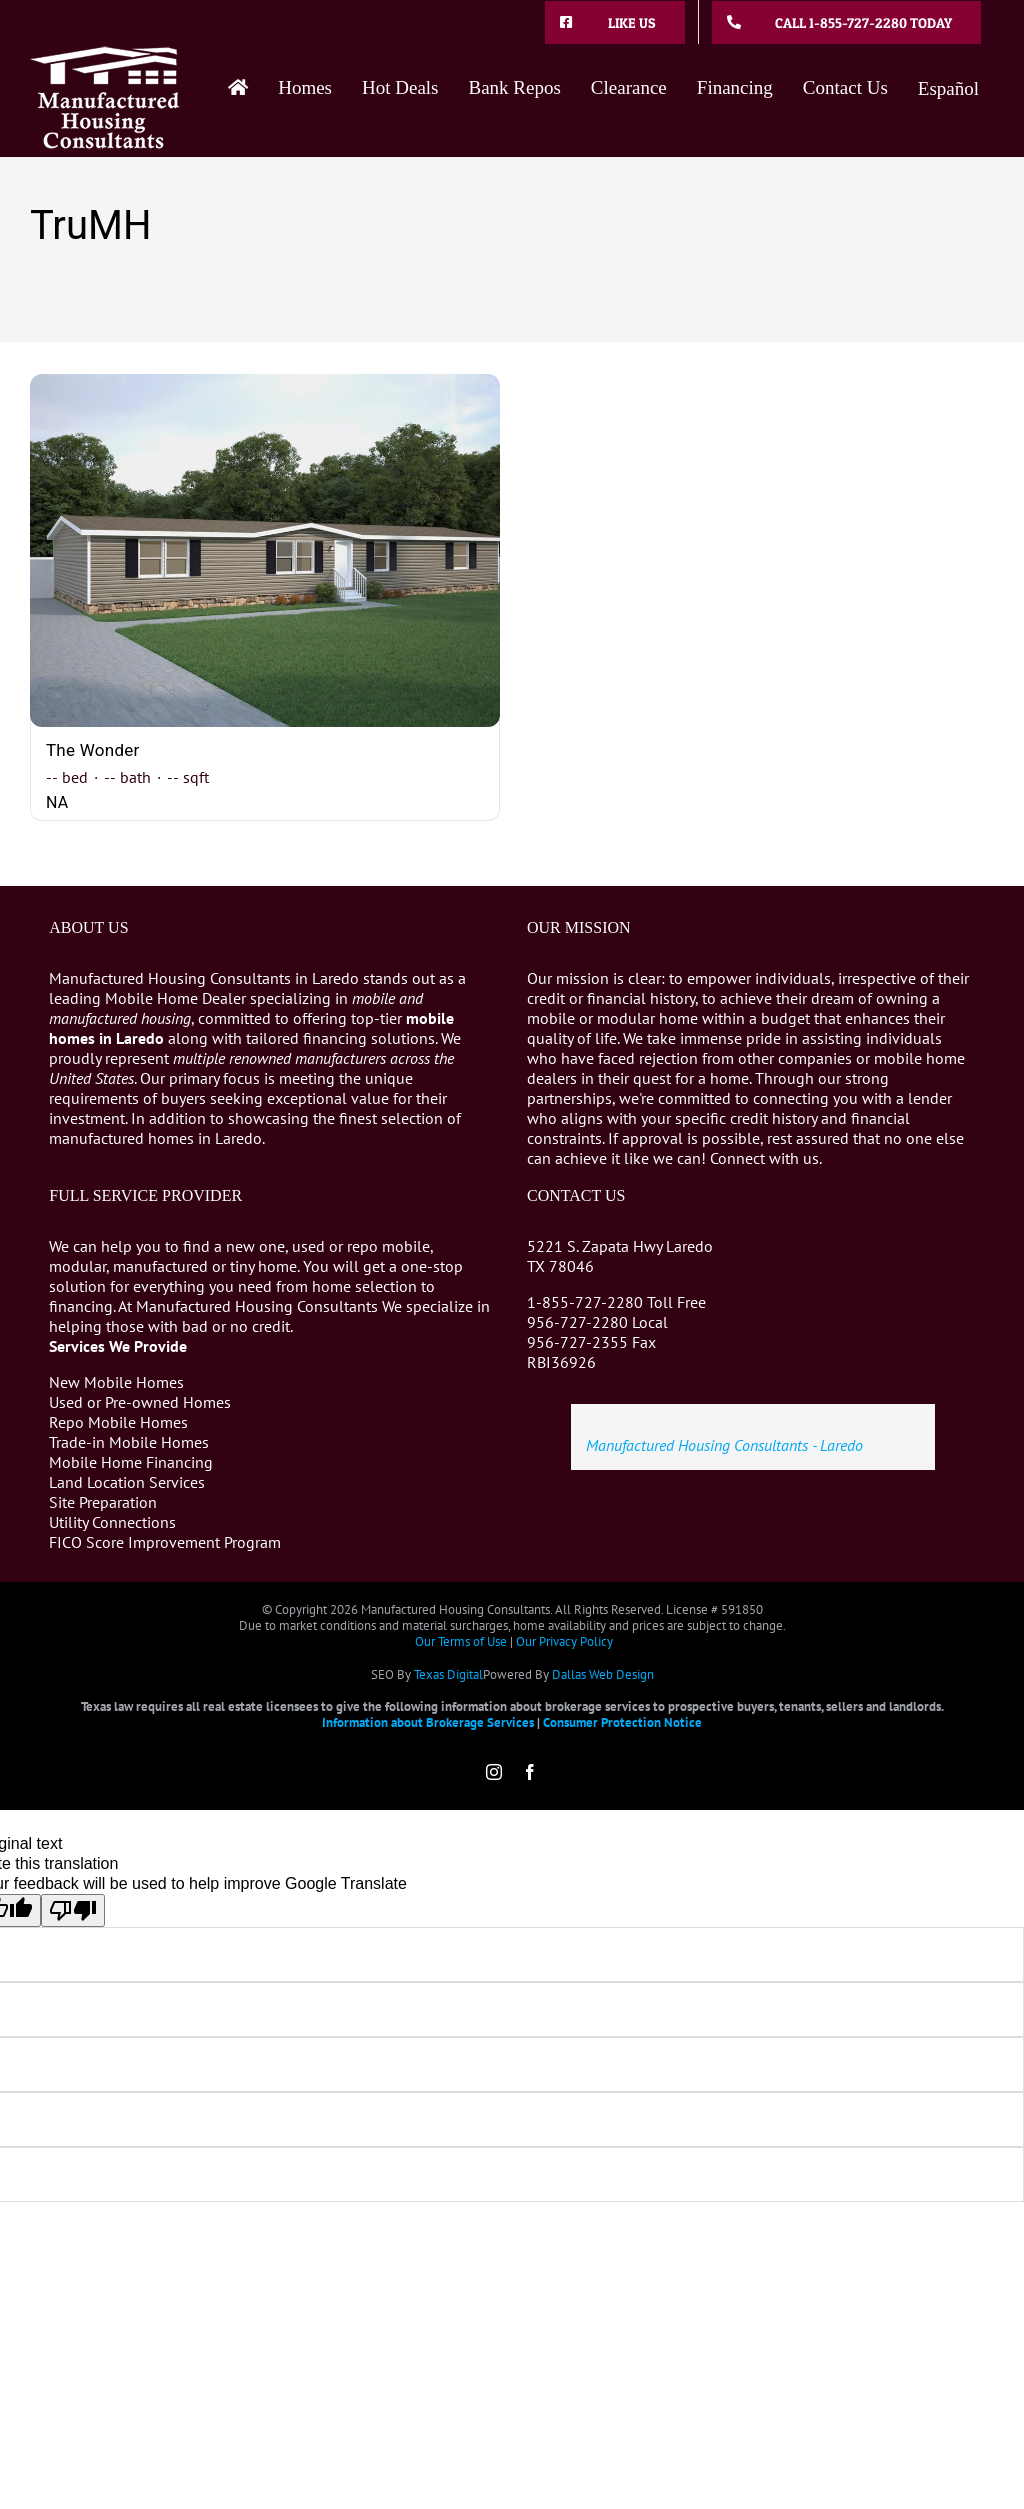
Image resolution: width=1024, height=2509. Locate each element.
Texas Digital (448, 1674)
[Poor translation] (73, 1910)
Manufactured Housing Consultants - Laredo (724, 1445)
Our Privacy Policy (564, 1641)
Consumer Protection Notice (622, 1722)
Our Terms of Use (461, 1641)
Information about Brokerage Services (428, 1722)
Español (948, 88)
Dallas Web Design (603, 1674)
